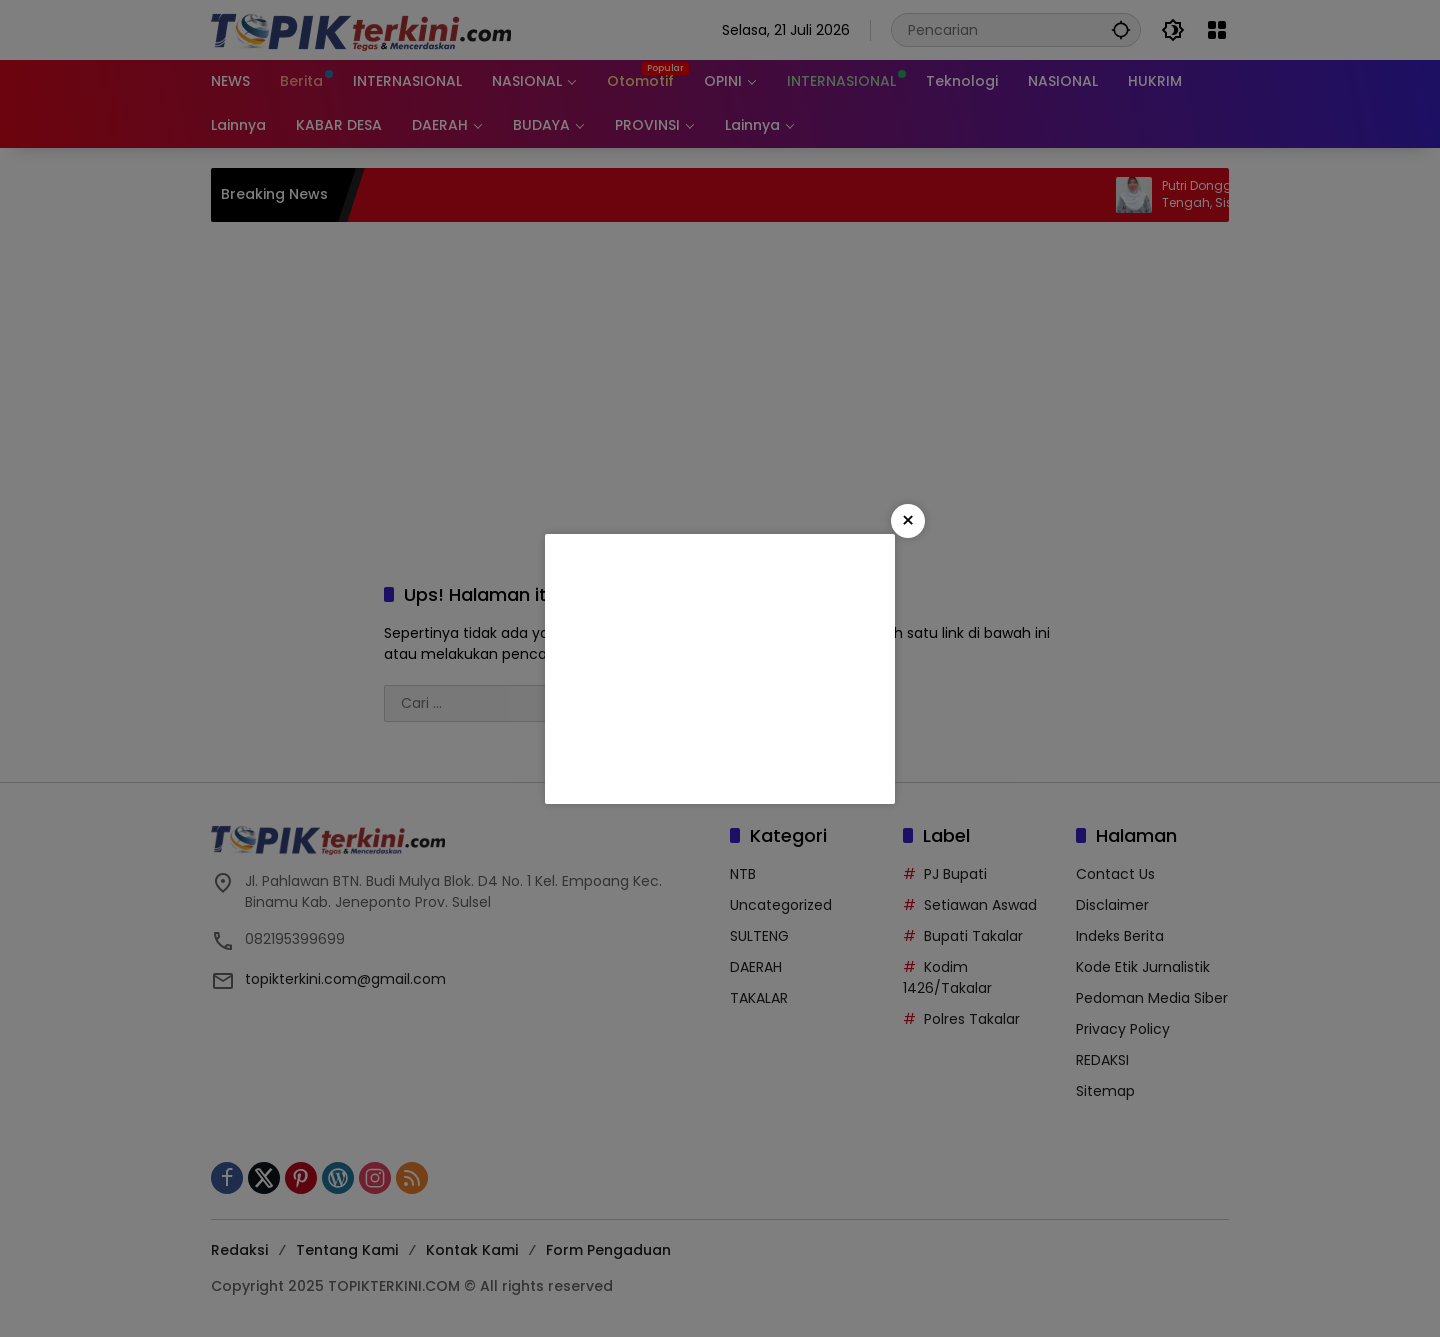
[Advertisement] (720, 669)
